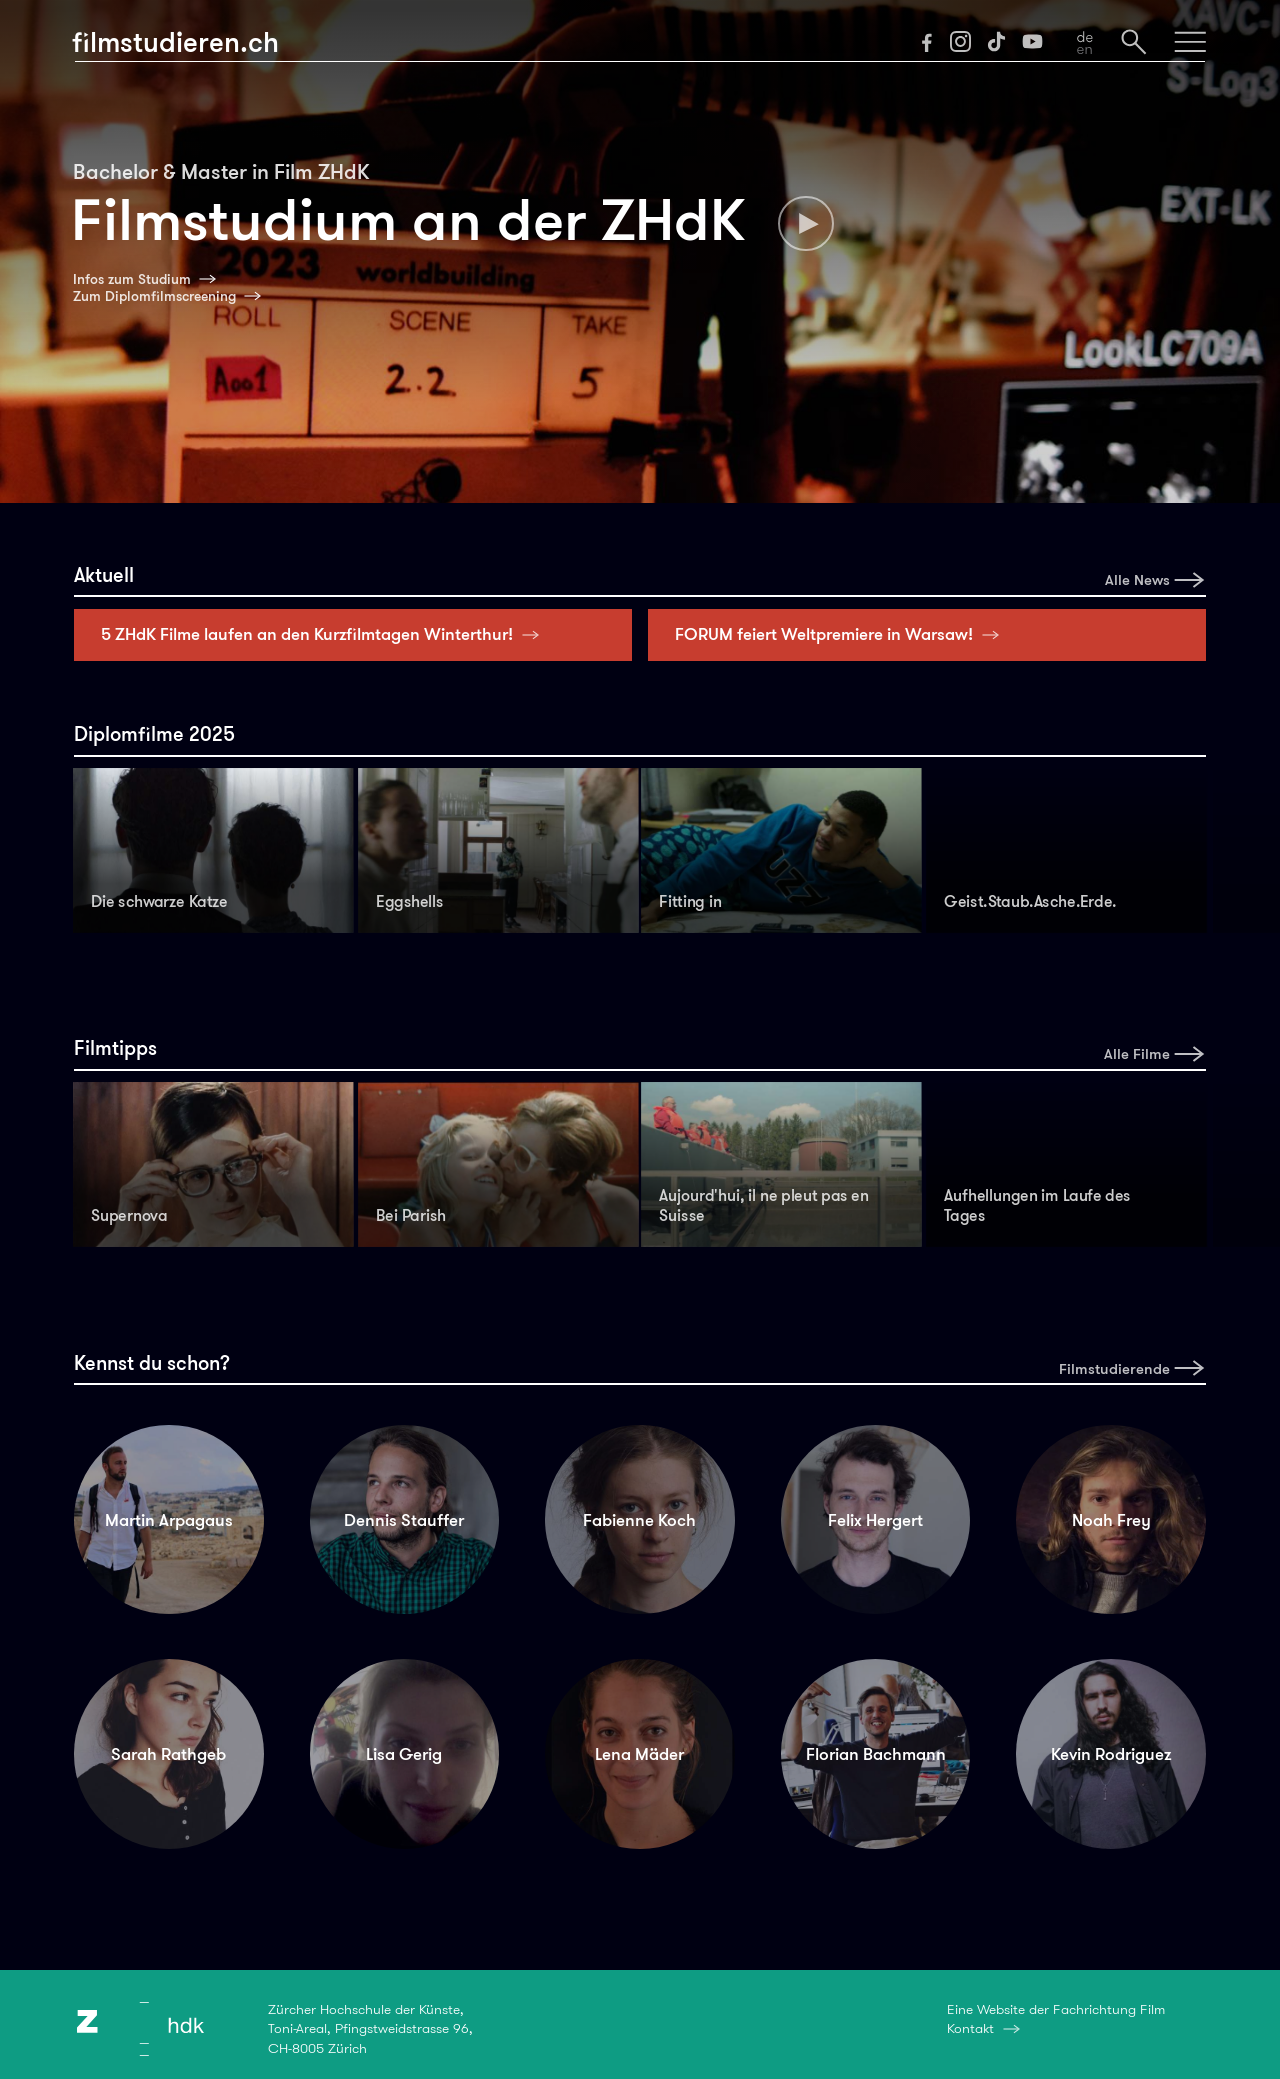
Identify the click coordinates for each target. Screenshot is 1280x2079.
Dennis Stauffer (404, 1520)
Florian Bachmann (876, 1754)
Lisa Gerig (404, 1754)
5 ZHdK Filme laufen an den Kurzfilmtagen (325, 634)
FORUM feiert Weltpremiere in (842, 634)
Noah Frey (1111, 1520)
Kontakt (970, 2028)
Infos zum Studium (132, 279)
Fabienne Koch (639, 1520)
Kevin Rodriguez (1111, 1754)
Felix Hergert (875, 1520)
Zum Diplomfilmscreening (154, 296)
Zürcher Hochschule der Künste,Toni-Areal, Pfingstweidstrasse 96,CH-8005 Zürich (370, 2028)
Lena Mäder (639, 1754)
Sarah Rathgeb (168, 1754)
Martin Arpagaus (169, 1520)
